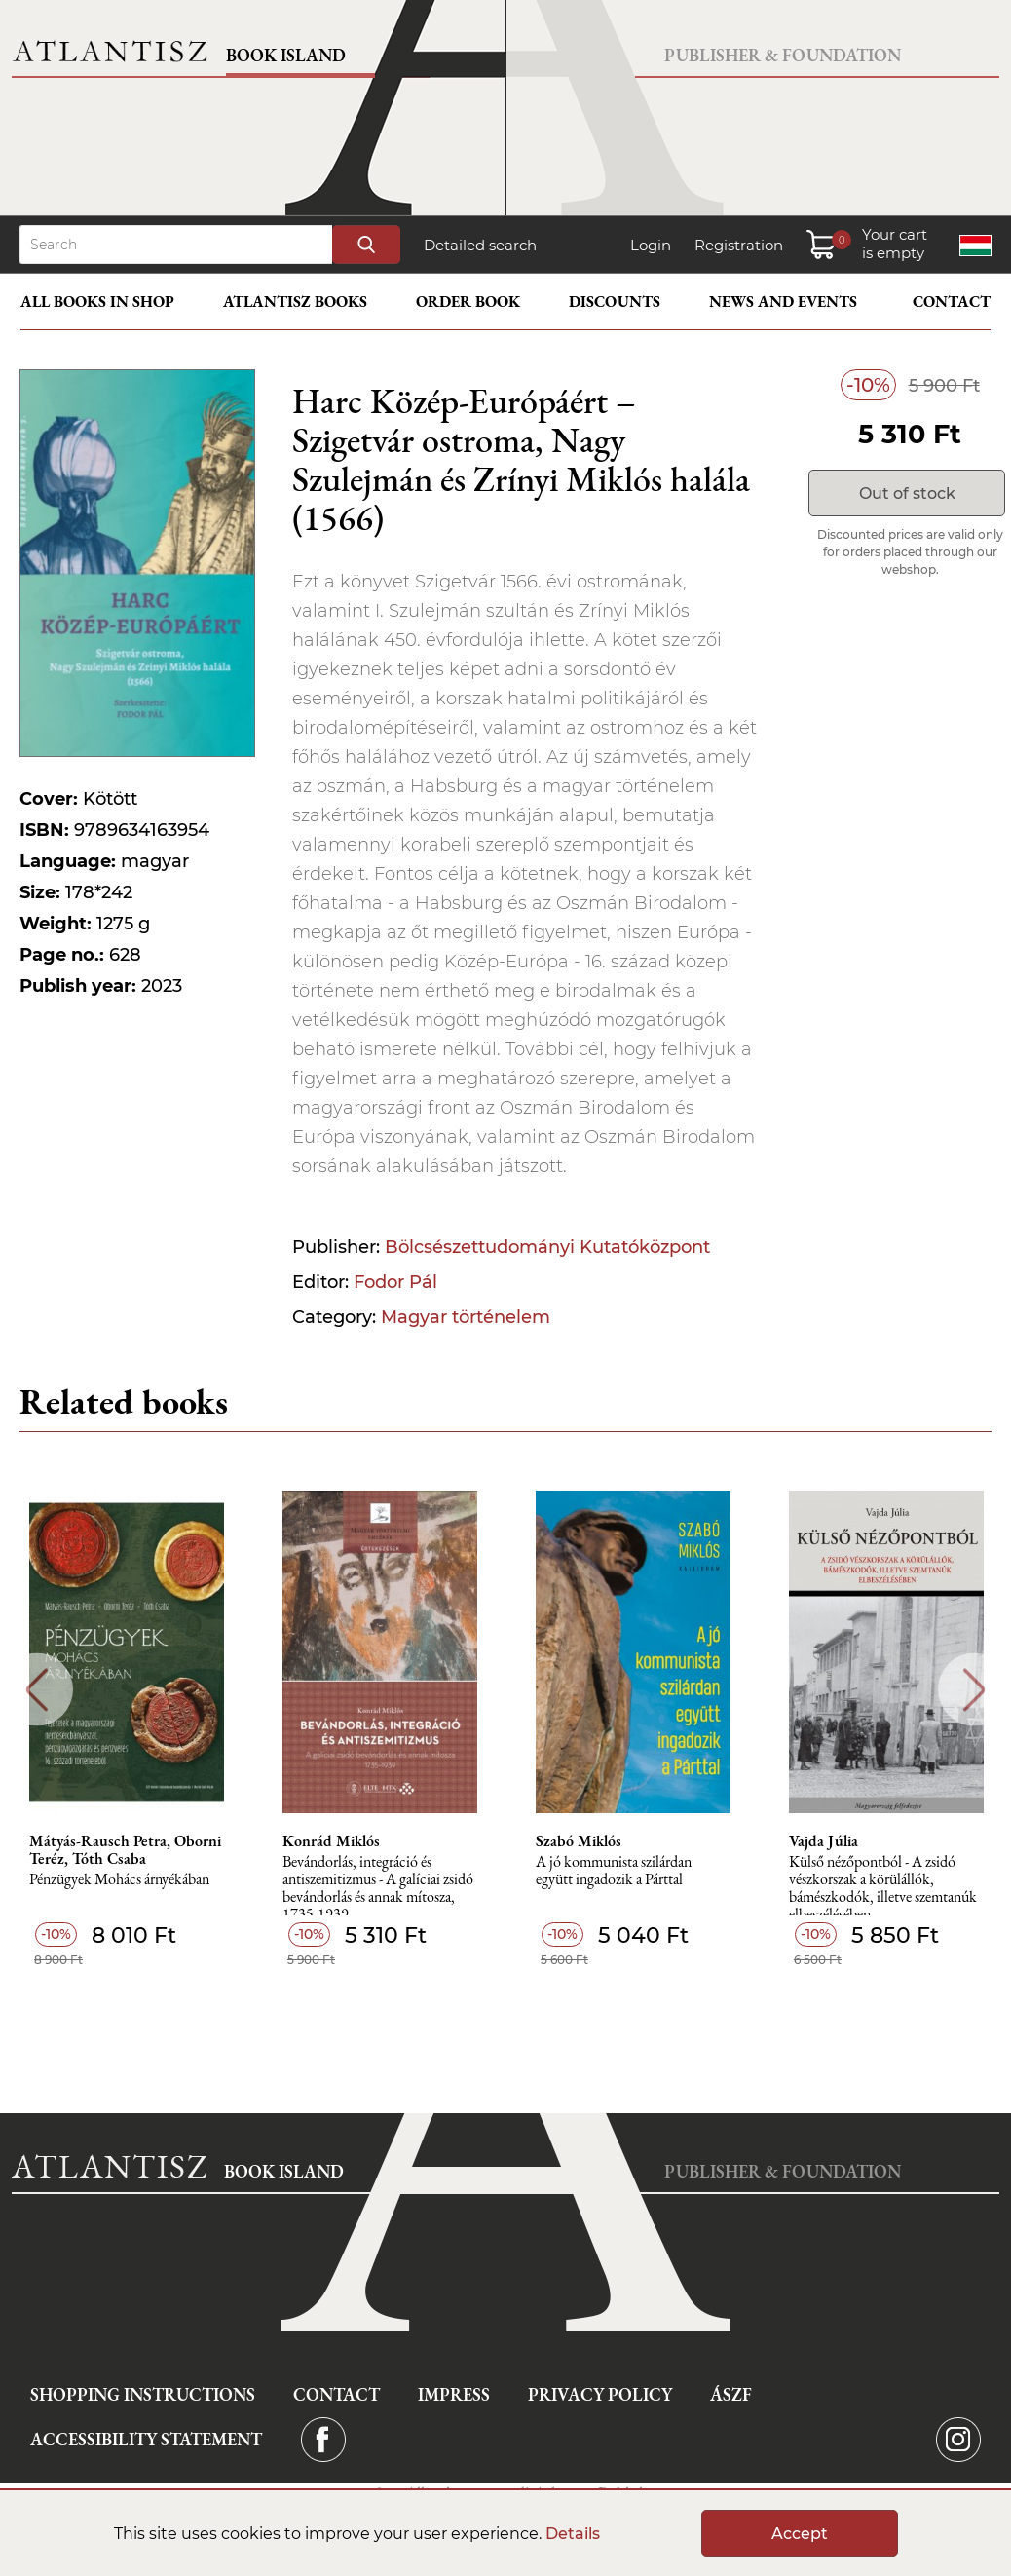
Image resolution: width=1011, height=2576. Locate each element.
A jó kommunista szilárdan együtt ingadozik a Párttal (614, 1871)
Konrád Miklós (331, 1841)
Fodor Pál (395, 1282)
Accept (799, 2533)
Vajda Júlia (823, 1841)
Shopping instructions (142, 2394)
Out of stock (907, 493)
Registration (738, 245)
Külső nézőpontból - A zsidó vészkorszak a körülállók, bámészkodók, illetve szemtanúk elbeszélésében (883, 1884)
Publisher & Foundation (782, 55)
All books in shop (97, 301)
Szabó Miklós (578, 1841)
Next (974, 1689)
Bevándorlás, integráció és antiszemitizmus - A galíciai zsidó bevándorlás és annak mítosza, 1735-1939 (377, 1884)
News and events (783, 301)
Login (650, 245)
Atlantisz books (295, 301)
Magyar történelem (465, 1317)
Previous (36, 1689)
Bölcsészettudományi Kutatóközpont (547, 1247)
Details (572, 2533)
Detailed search (480, 245)
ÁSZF (731, 2394)
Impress (454, 2394)
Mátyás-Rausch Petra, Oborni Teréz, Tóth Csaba (125, 1850)
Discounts (614, 301)
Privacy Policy (600, 2394)
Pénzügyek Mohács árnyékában (119, 1880)
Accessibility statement (146, 2439)
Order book (468, 301)
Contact (952, 301)
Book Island (286, 55)
